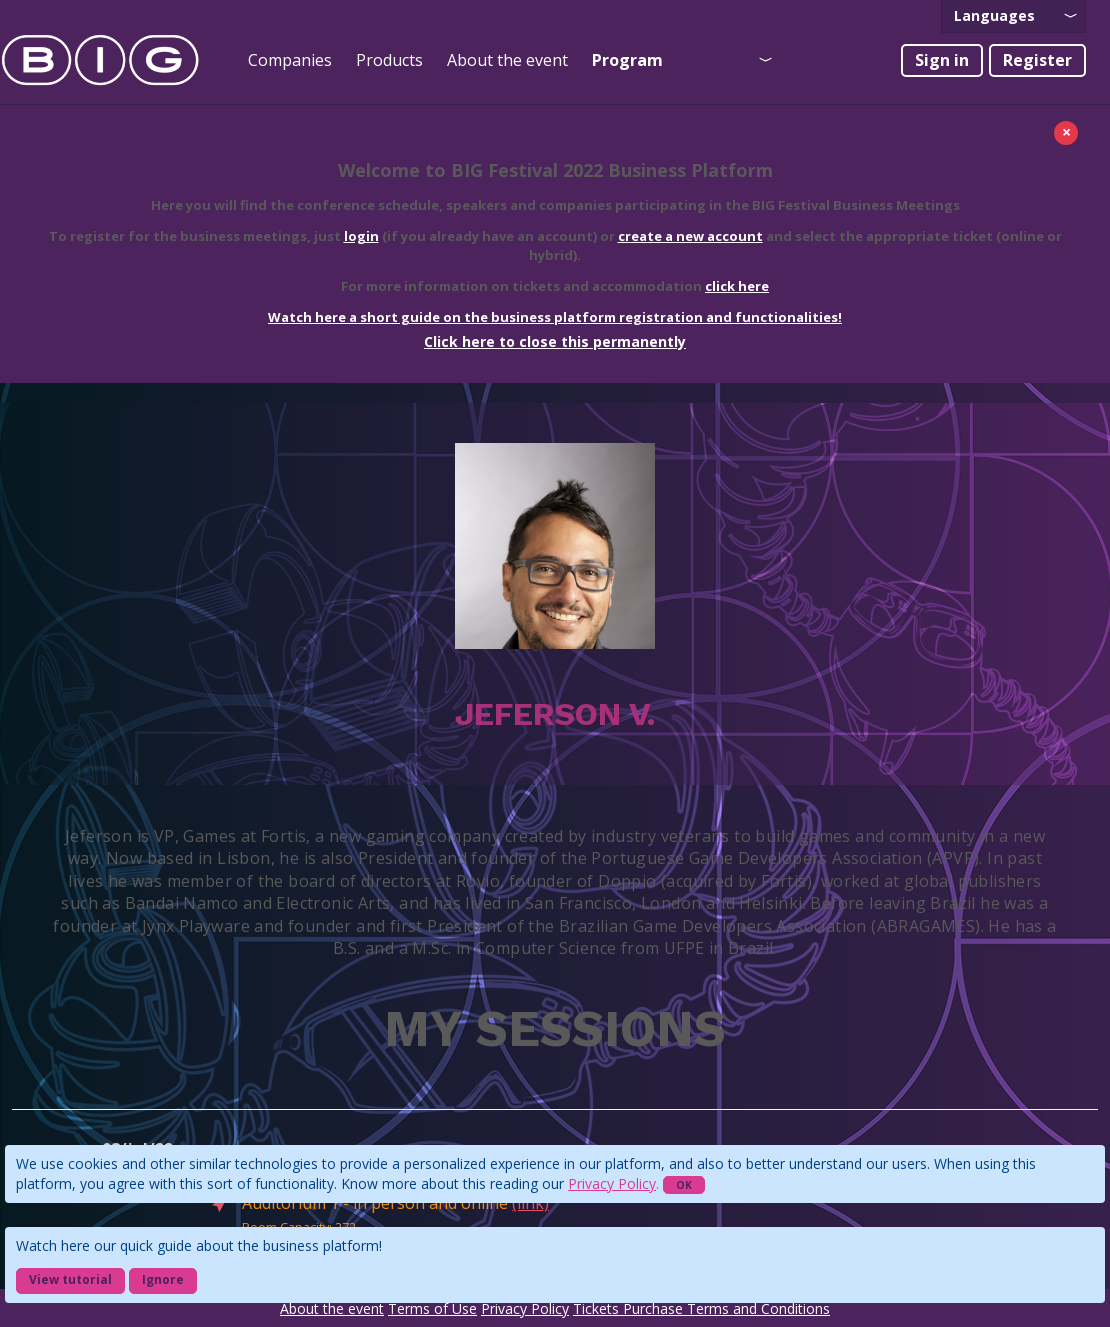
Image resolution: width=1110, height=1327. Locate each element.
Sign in (942, 60)
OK (684, 1185)
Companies (290, 60)
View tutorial (70, 1279)
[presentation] (1013, 16)
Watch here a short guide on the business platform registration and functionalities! (555, 317)
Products (389, 60)
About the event (507, 60)
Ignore (163, 1279)
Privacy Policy (612, 1183)
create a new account (690, 236)
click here (737, 286)
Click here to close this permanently (555, 341)
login (361, 236)
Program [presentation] (627, 60)
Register (1037, 60)
